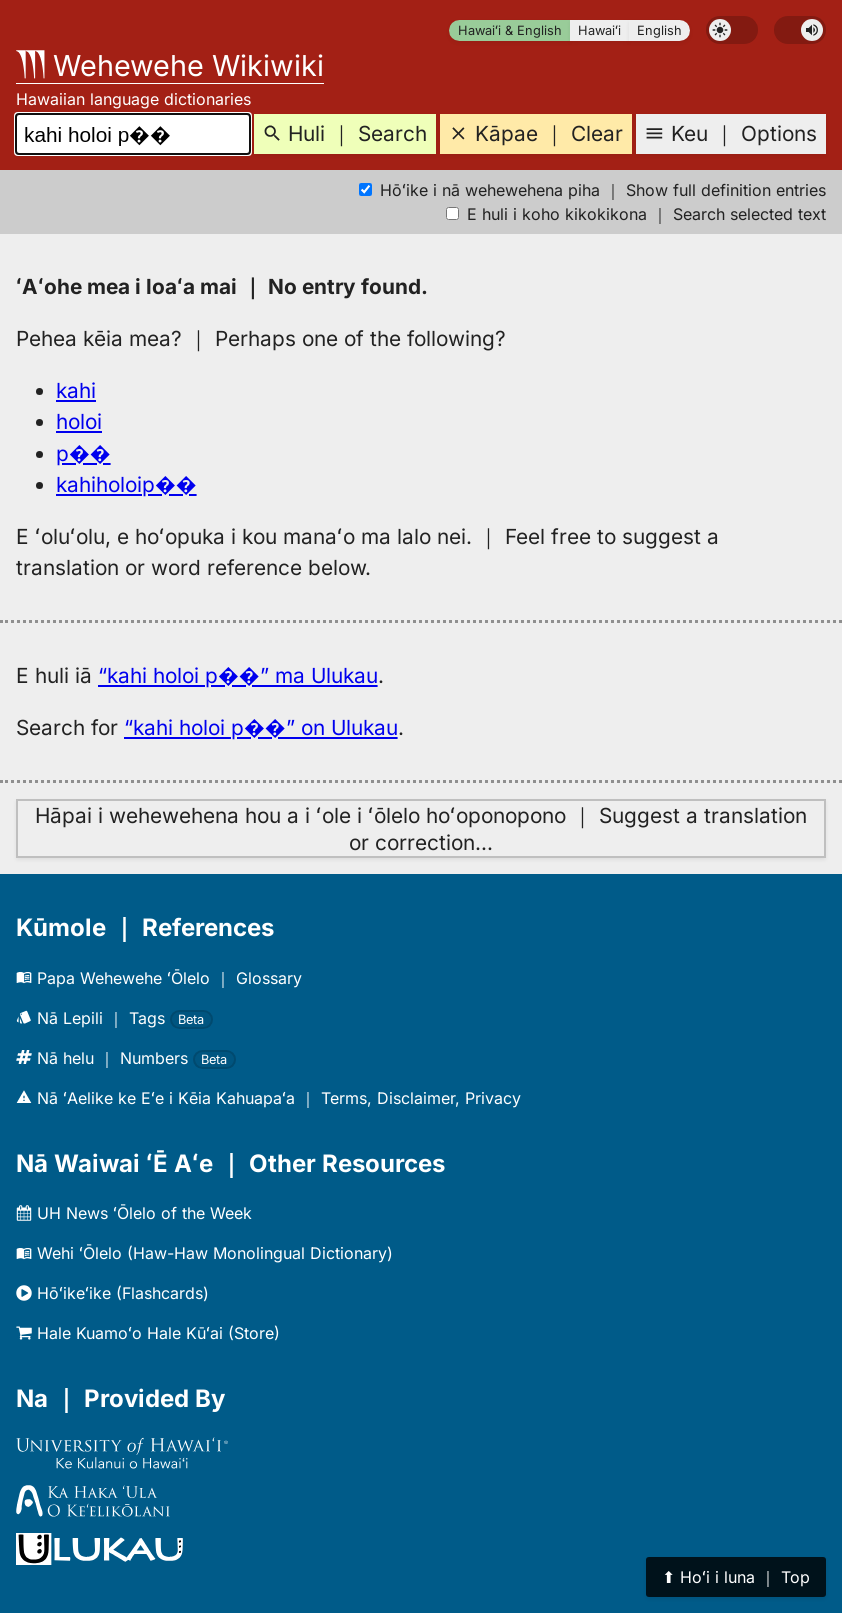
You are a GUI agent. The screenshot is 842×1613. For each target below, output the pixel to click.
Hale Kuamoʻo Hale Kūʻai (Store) (148, 1333)
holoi (79, 421)
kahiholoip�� (126, 484)
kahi (76, 390)
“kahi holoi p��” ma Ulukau (238, 675)
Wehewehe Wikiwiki (170, 65)
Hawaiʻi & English (510, 30)
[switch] (732, 30)
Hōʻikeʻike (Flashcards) (112, 1293)
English (659, 30)
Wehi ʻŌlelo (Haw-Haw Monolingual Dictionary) (204, 1253)
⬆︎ (736, 1577)
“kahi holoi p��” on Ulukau (261, 727)
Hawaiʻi (599, 30)
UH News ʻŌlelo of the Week (134, 1213)
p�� (83, 453)
